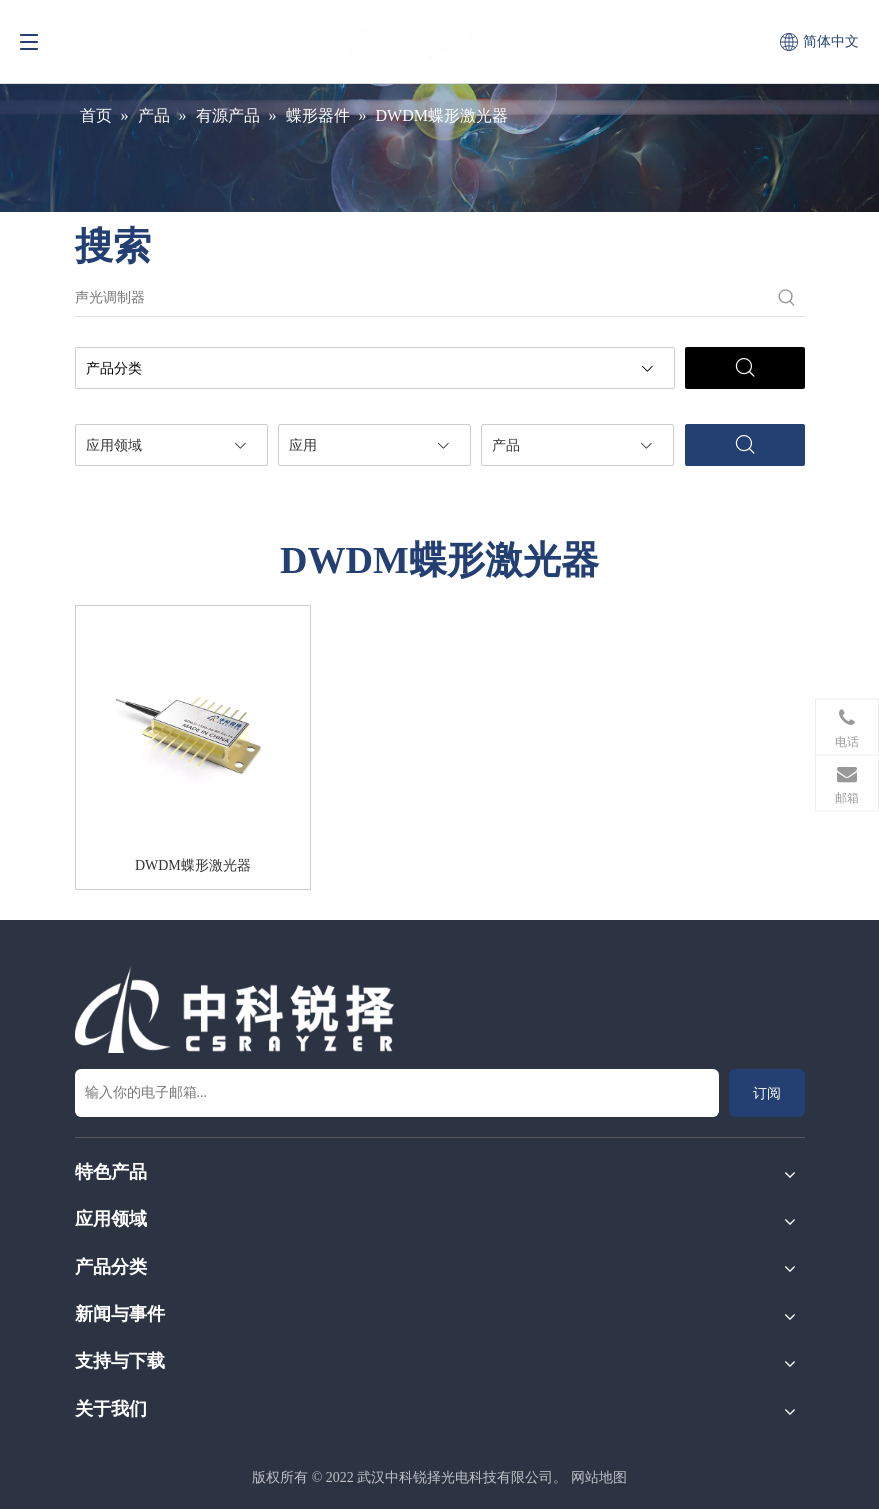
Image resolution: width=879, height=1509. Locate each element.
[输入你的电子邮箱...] (397, 1093)
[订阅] (767, 1093)
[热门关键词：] (787, 298)
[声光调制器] (422, 298)
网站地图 (599, 1477)
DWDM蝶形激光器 (193, 865)
